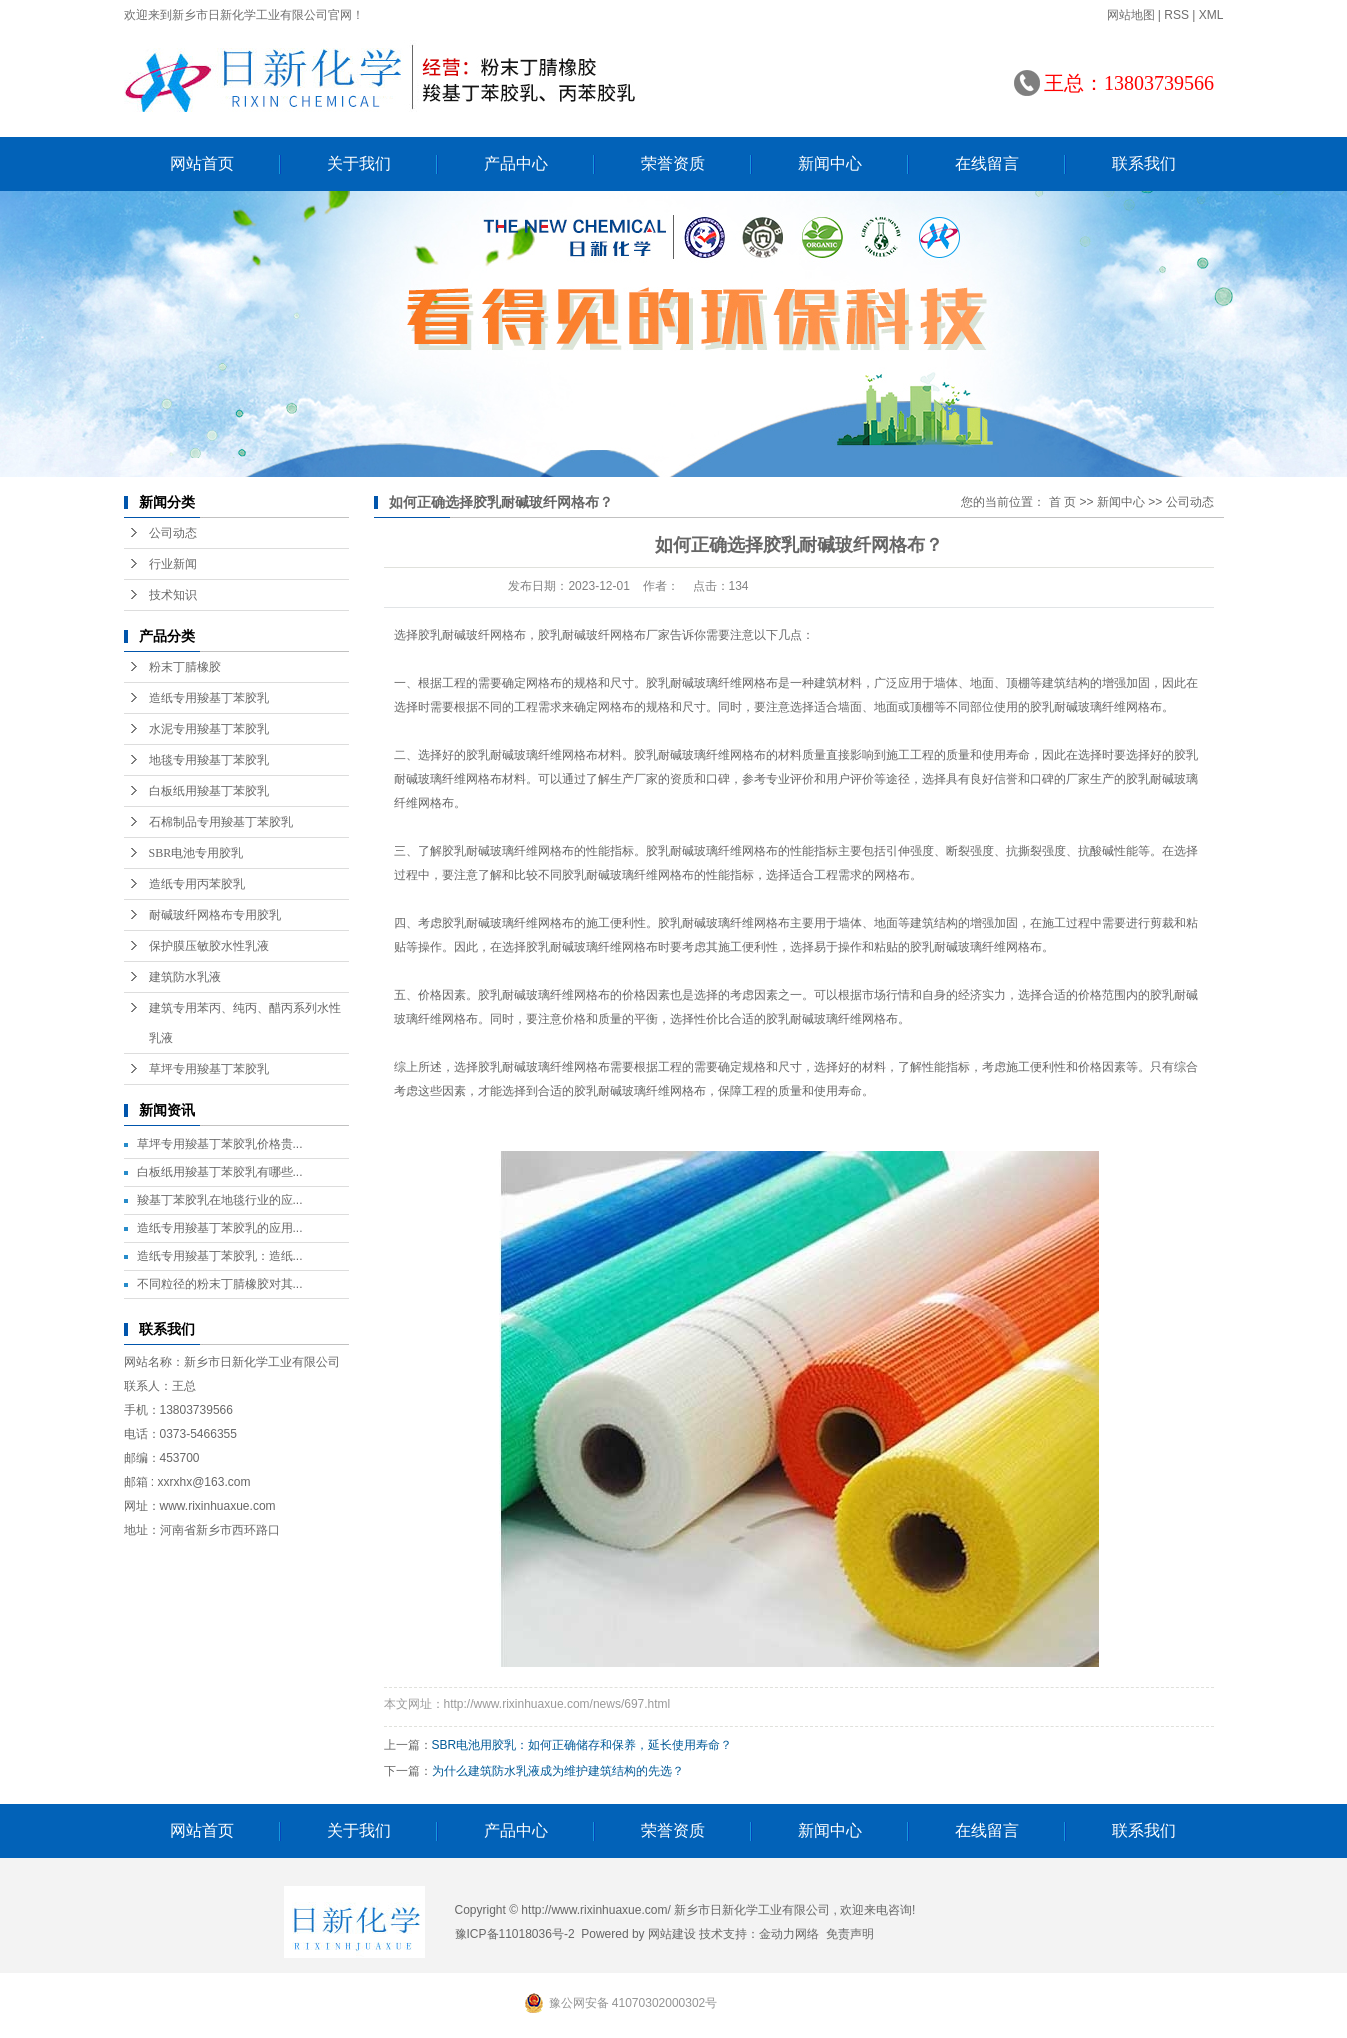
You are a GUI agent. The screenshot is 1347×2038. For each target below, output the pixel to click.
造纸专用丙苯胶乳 (197, 884)
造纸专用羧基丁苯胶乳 (209, 698)
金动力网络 (789, 1934)
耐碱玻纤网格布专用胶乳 (215, 915)
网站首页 (202, 163)
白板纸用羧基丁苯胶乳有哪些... (220, 1172)
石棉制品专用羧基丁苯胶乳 (221, 822)
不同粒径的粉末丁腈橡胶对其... (220, 1284)
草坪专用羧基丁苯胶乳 (209, 1069)
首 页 (1062, 502)
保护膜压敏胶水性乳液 (209, 946)
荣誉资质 (673, 163)
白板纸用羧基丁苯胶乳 (209, 791)
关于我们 (359, 163)
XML (1211, 15)
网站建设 (672, 1934)
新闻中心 (830, 163)
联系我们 (1144, 163)
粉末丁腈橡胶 (185, 667)
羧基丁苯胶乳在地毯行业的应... (220, 1200)
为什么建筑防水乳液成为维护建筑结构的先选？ (558, 1771)
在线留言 (987, 163)
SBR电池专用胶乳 (196, 853)
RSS (1176, 15)
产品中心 (516, 163)
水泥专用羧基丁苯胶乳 (209, 729)
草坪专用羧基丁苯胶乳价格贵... (220, 1144)
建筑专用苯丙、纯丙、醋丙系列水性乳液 (245, 1023)
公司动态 (173, 533)
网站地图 (1131, 15)
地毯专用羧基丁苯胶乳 (209, 760)
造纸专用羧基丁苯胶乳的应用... (220, 1228)
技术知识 (173, 595)
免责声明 (850, 1934)
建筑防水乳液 (185, 977)
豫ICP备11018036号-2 (515, 1934)
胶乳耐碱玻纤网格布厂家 (604, 635)
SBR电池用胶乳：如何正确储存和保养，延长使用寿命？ (582, 1745)
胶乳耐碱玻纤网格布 (472, 635)
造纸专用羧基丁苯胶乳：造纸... (220, 1256)
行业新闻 (173, 564)
